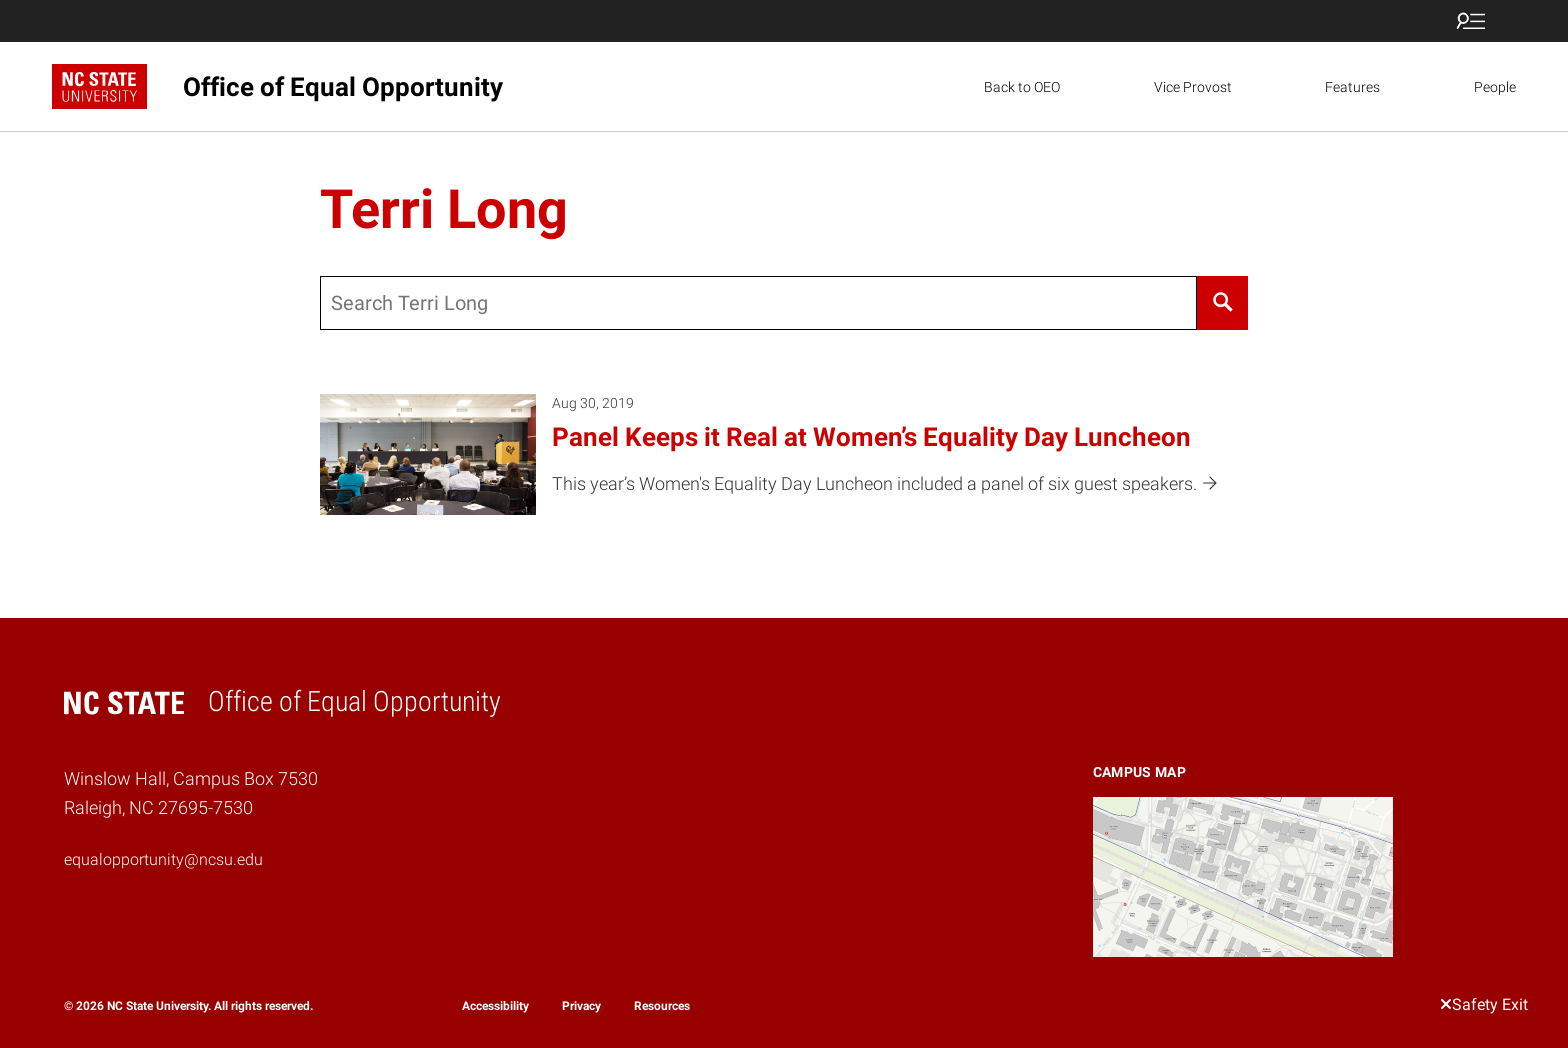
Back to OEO (1022, 87)
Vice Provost (1193, 87)
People (1495, 87)
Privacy (581, 1006)
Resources (662, 1006)
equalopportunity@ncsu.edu (163, 859)
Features (1352, 87)
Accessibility (495, 1006)
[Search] (1222, 303)
